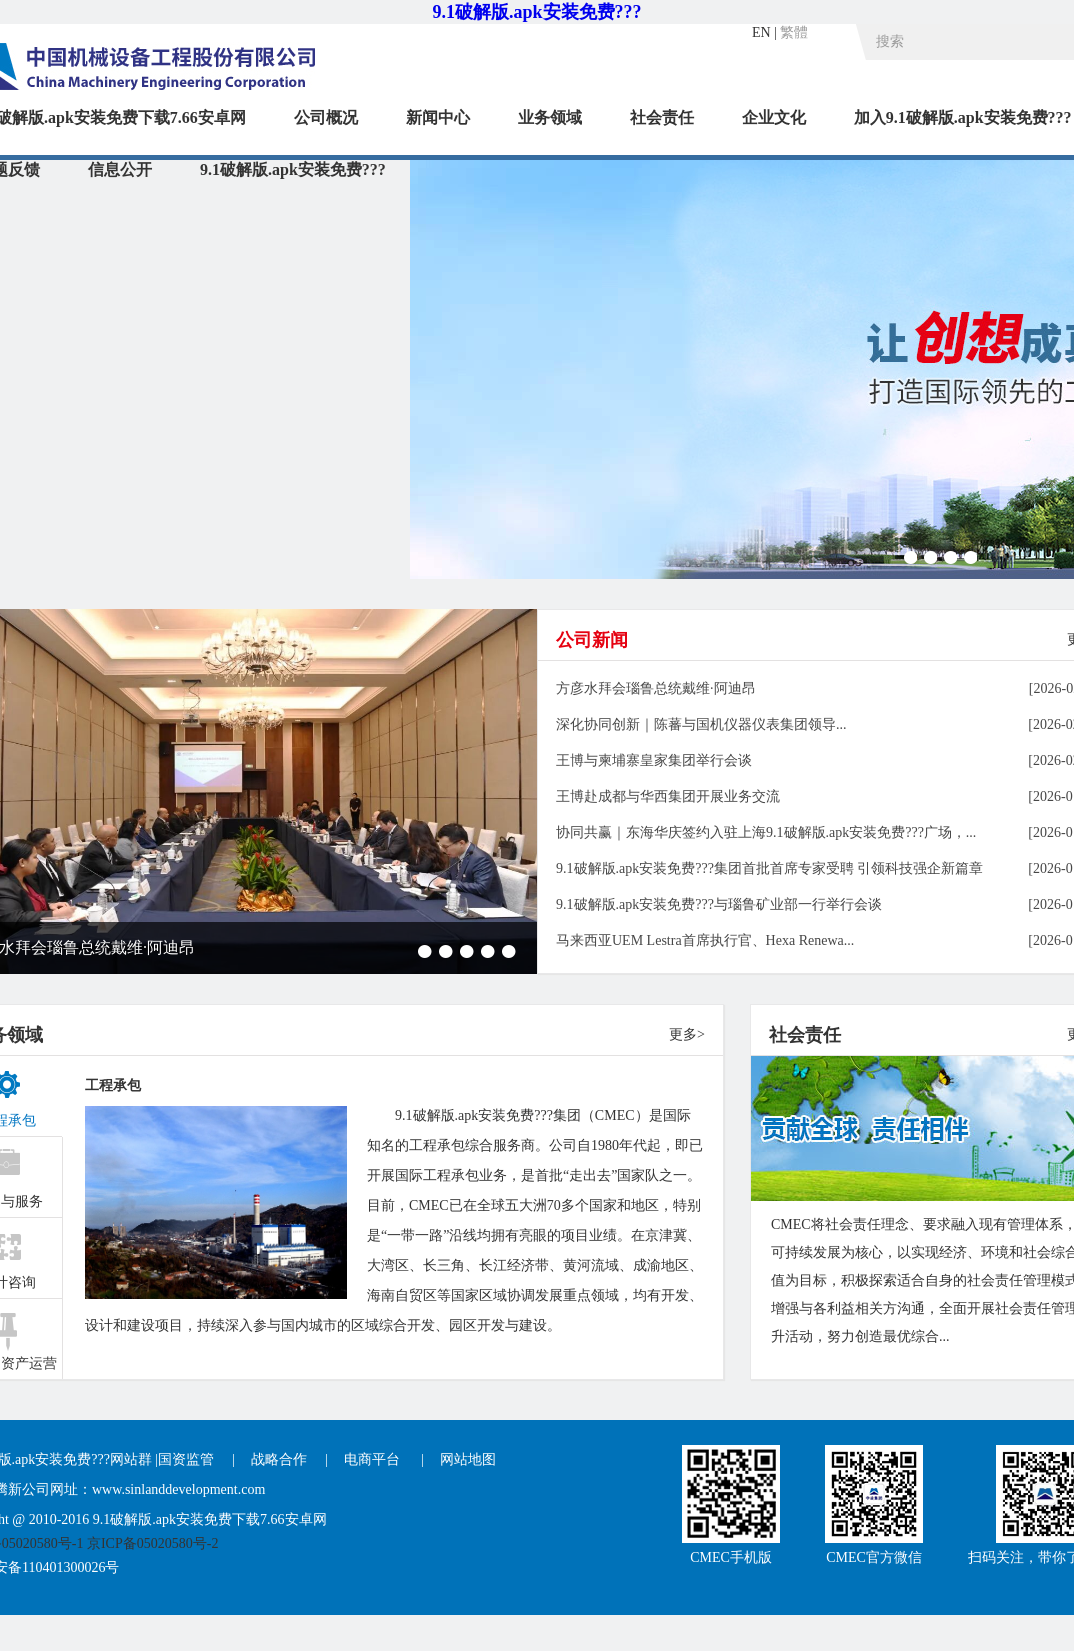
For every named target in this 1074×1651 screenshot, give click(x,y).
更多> (687, 1034)
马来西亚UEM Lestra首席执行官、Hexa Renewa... (705, 940)
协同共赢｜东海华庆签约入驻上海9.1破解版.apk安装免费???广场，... (766, 832)
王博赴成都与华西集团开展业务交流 (668, 796)
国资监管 (186, 1459)
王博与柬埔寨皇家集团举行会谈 (654, 760)
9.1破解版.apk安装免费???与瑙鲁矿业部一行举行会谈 (719, 904)
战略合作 (279, 1459)
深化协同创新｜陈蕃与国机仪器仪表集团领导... (701, 724)
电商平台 (374, 1459)
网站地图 (468, 1459)
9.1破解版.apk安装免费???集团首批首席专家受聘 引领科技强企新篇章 (769, 868)
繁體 (794, 32)
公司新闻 (592, 640)
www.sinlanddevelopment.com (178, 1489)
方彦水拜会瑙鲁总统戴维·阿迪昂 (656, 688)
